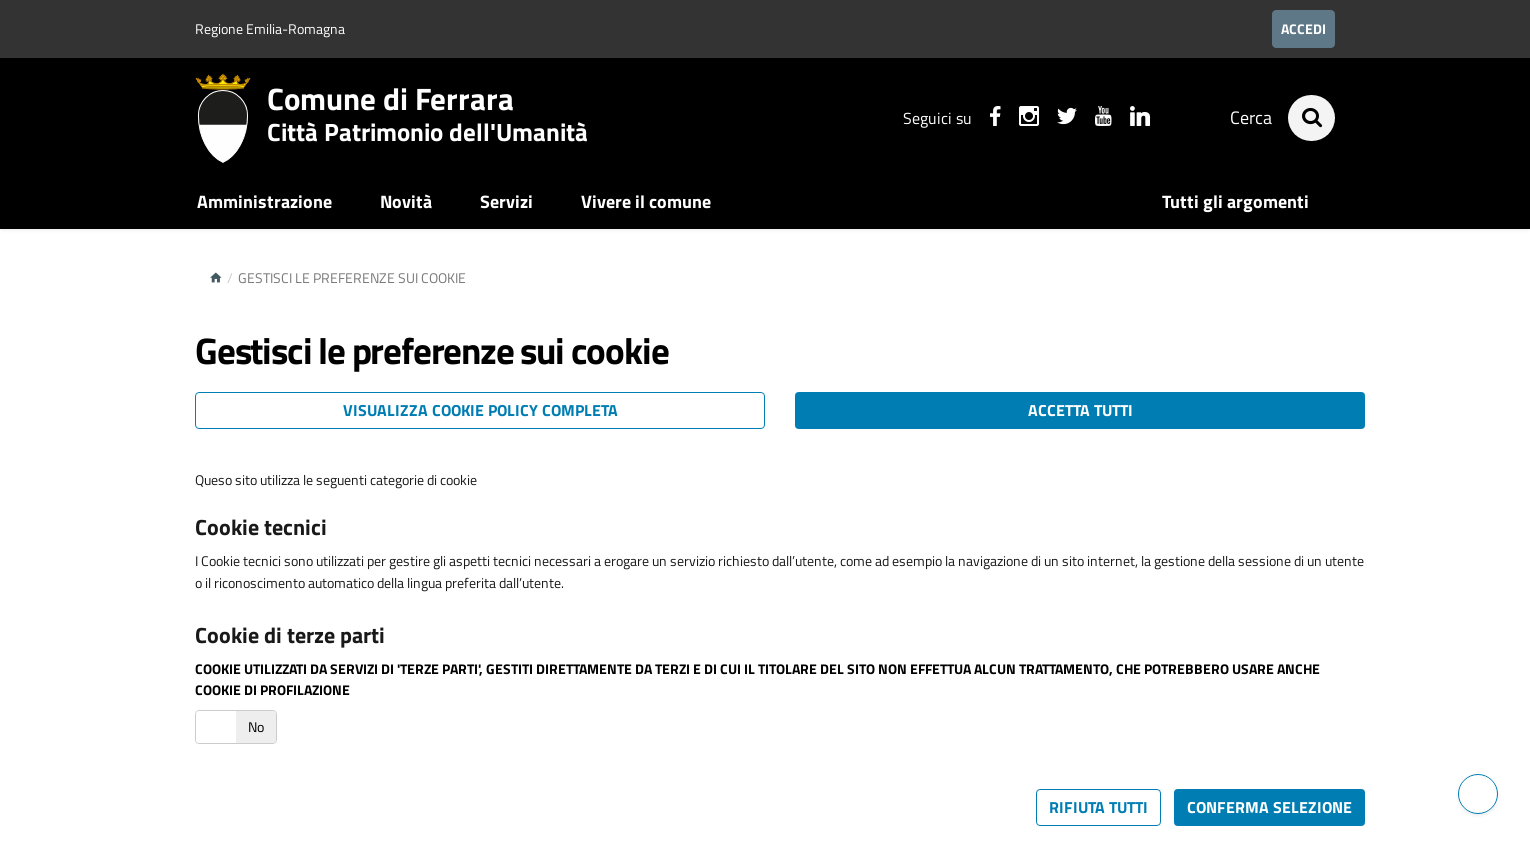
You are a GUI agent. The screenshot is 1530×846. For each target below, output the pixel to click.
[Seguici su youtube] (1102, 119)
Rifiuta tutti (1098, 807)
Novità (406, 201)
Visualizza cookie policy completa (480, 410)
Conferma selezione (1269, 807)
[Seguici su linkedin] (1139, 119)
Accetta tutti (1080, 410)
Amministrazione (264, 201)
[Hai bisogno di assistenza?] (1478, 794)
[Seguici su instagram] (1028, 119)
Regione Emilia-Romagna (270, 28)
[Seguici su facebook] (994, 119)
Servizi (506, 201)
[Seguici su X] (1066, 119)
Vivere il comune (646, 201)
